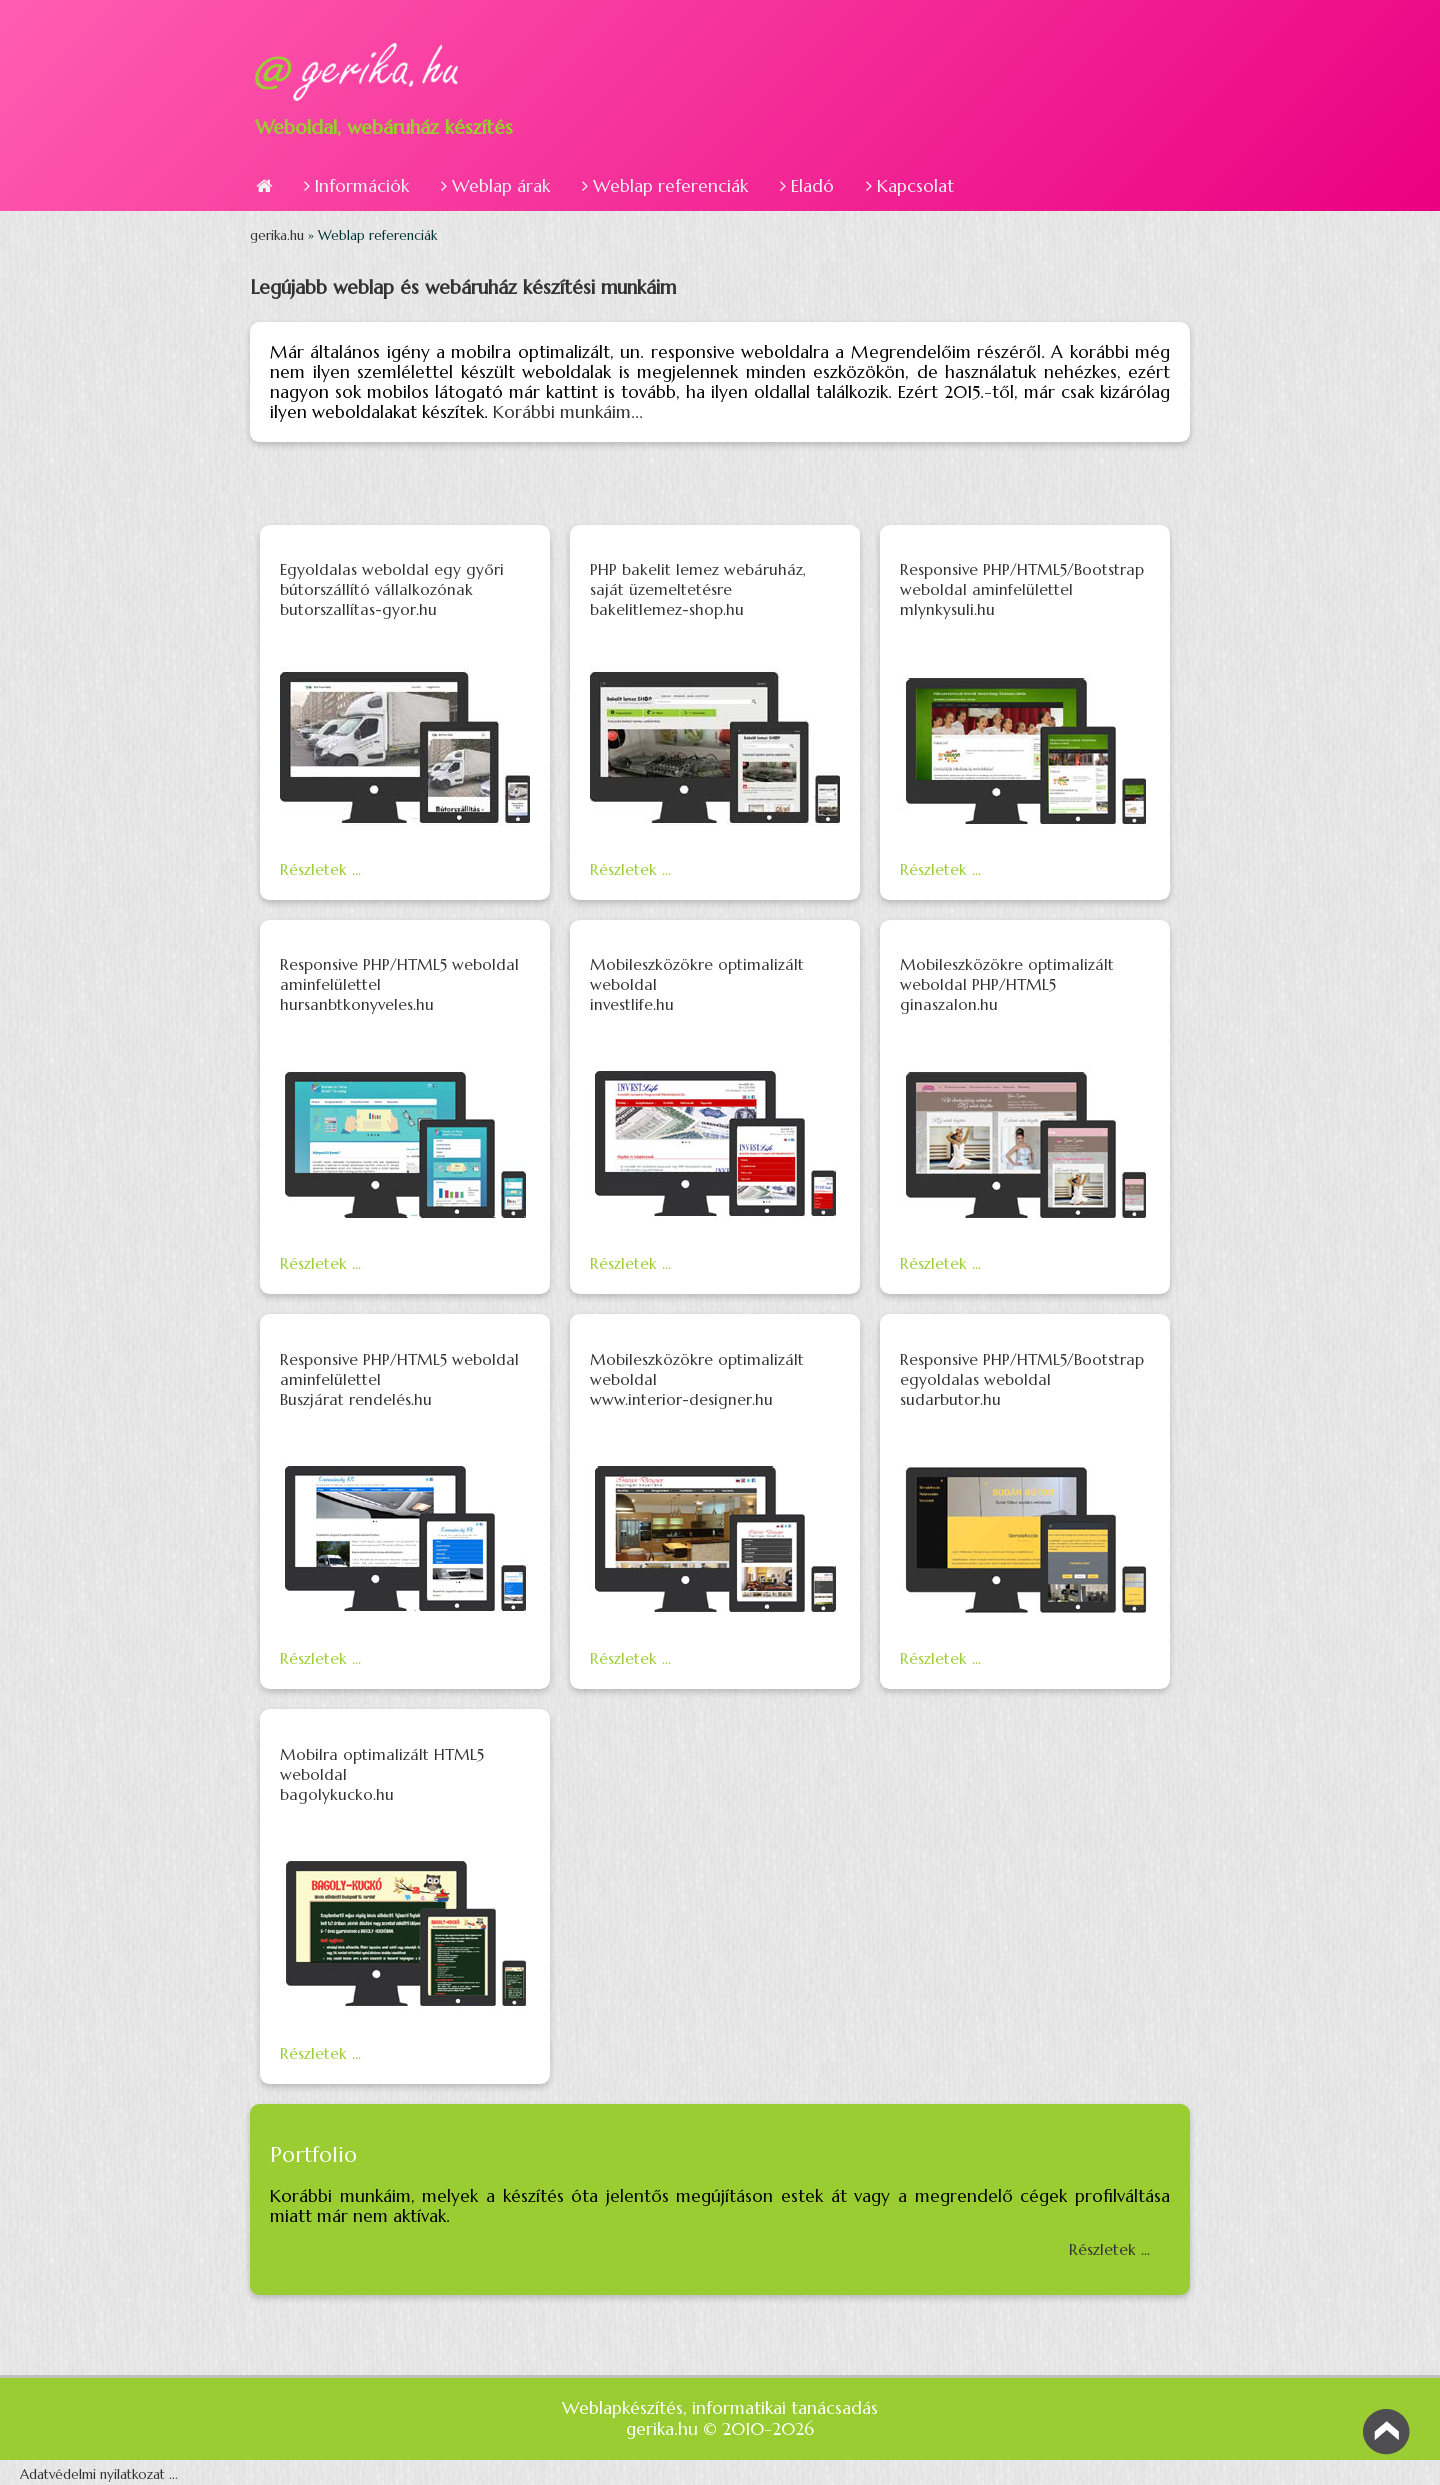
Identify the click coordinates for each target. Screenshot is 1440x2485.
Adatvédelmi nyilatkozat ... (99, 2474)
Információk (356, 186)
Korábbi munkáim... (568, 412)
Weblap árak (495, 186)
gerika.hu (279, 235)
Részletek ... (320, 869)
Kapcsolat (910, 186)
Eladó (807, 186)
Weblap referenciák (665, 186)
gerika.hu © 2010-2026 (720, 2429)
